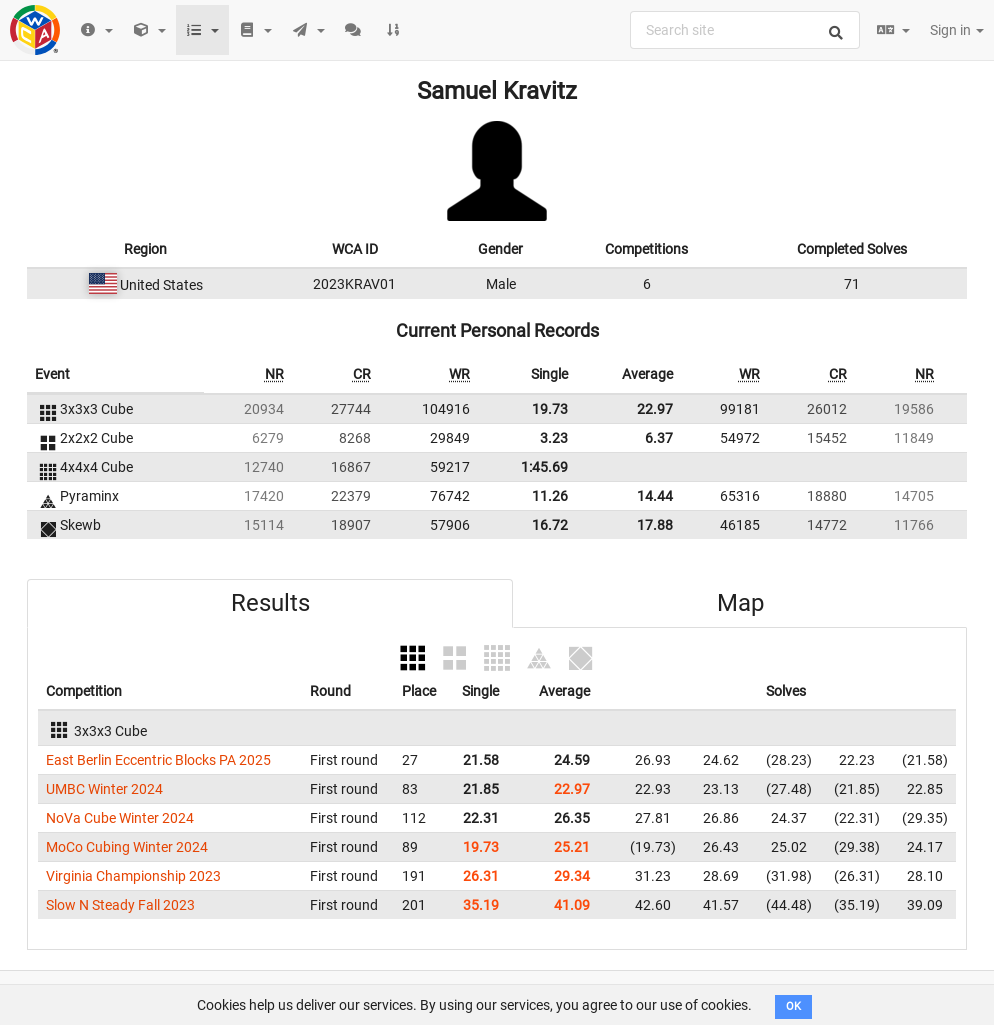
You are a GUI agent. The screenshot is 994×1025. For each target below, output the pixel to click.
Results (270, 603)
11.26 (550, 496)
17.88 (655, 525)
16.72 (550, 525)
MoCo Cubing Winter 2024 (127, 847)
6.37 (659, 438)
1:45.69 (544, 467)
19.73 (550, 409)
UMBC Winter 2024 (104, 789)
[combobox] (745, 30)
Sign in (957, 30)
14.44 (655, 496)
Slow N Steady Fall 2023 (120, 905)
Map (740, 603)
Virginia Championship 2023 (133, 876)
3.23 (554, 438)
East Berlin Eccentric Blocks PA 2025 (158, 760)
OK (793, 1006)
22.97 (655, 409)
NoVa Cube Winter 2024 (120, 818)
